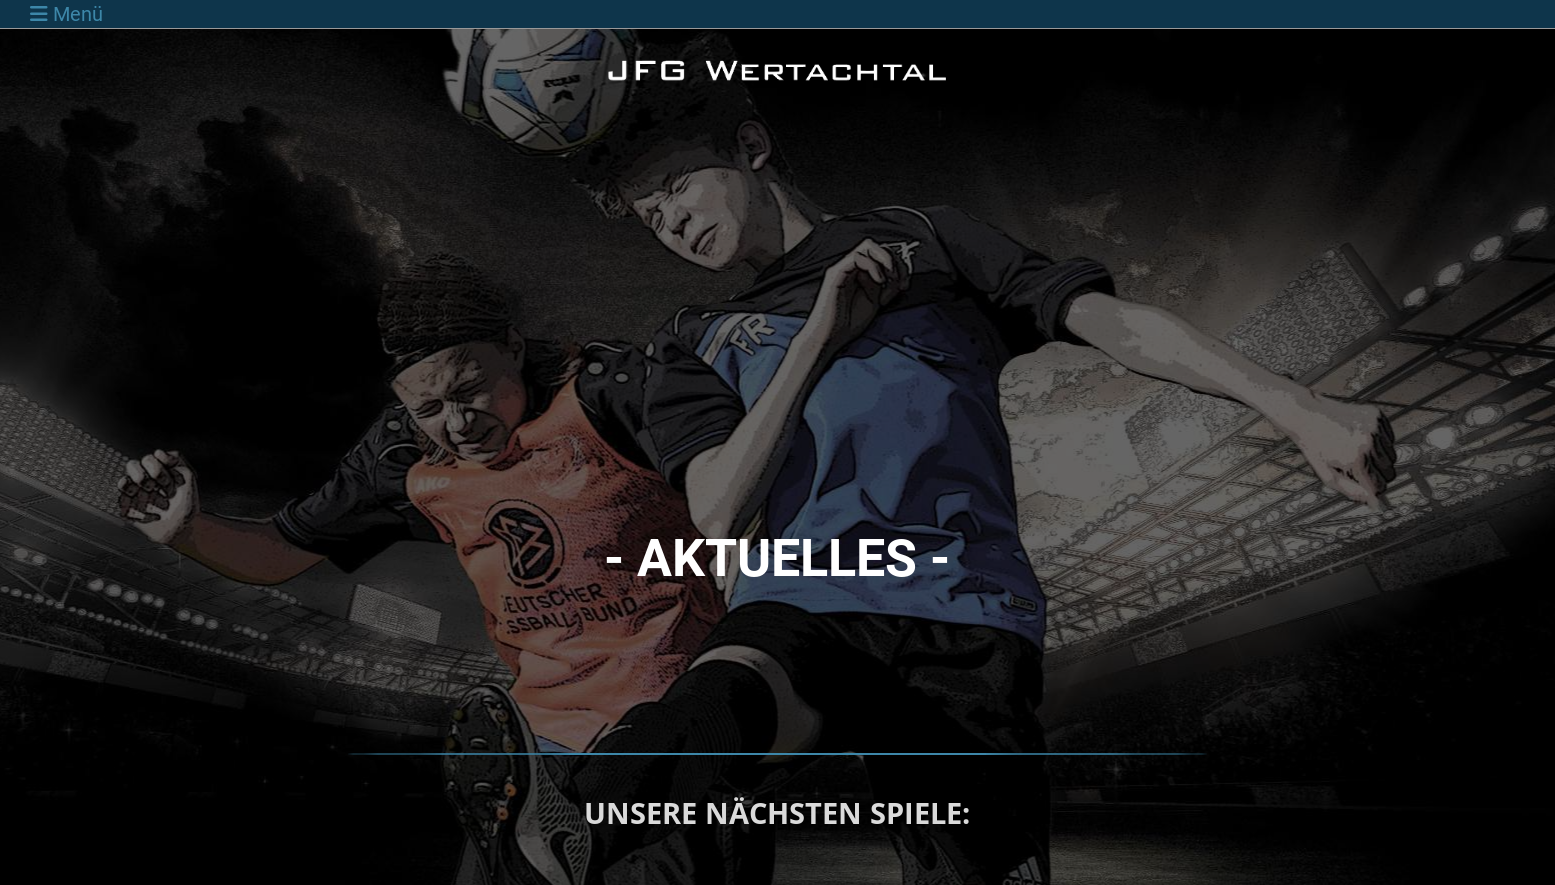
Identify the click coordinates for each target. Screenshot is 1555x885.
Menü (66, 14)
